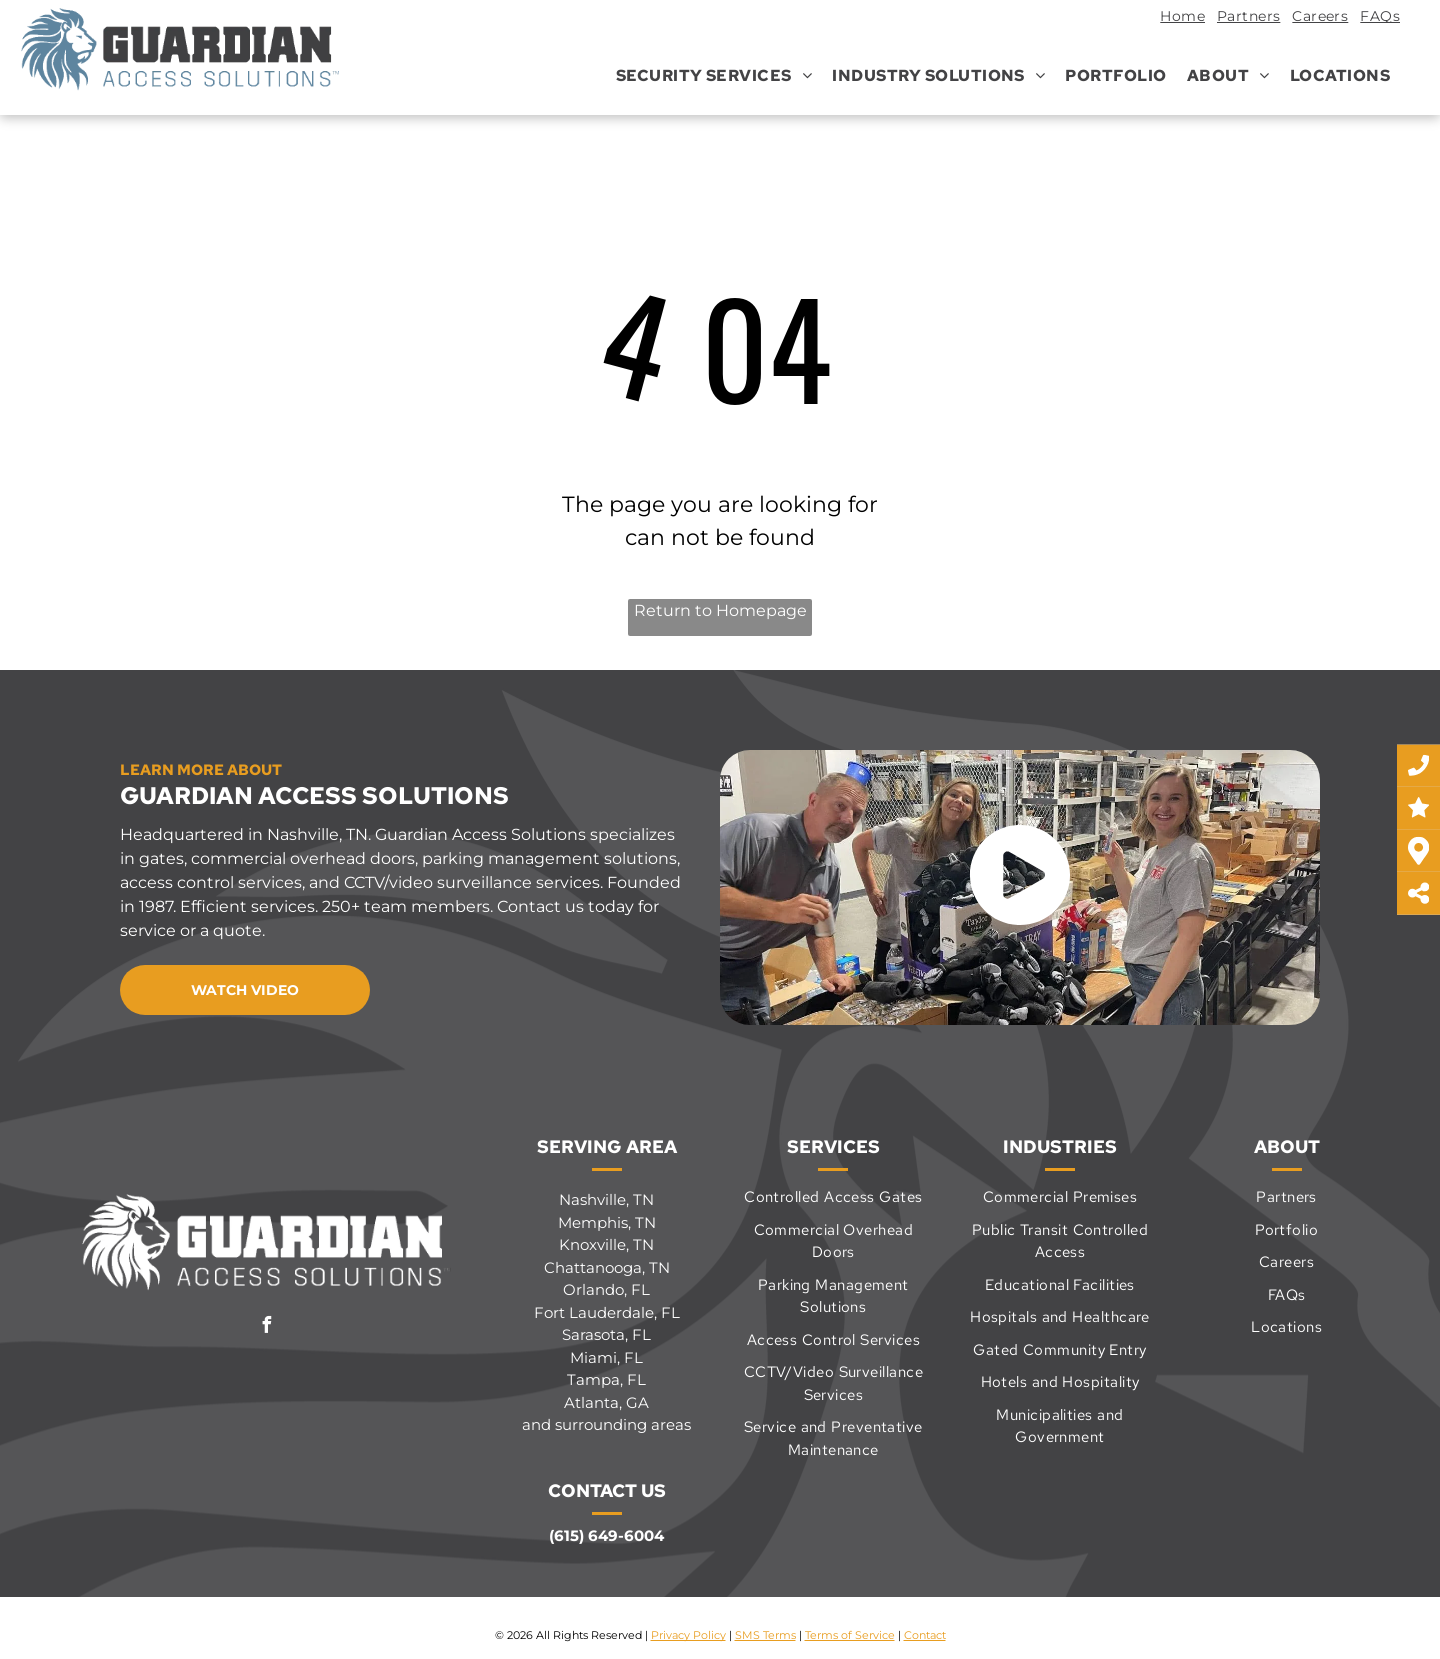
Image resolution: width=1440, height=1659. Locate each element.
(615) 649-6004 (606, 1535)
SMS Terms (765, 1635)
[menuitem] (1176, 19)
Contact (925, 1635)
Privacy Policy (688, 1635)
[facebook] (267, 1327)
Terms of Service (850, 1635)
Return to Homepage (720, 610)
